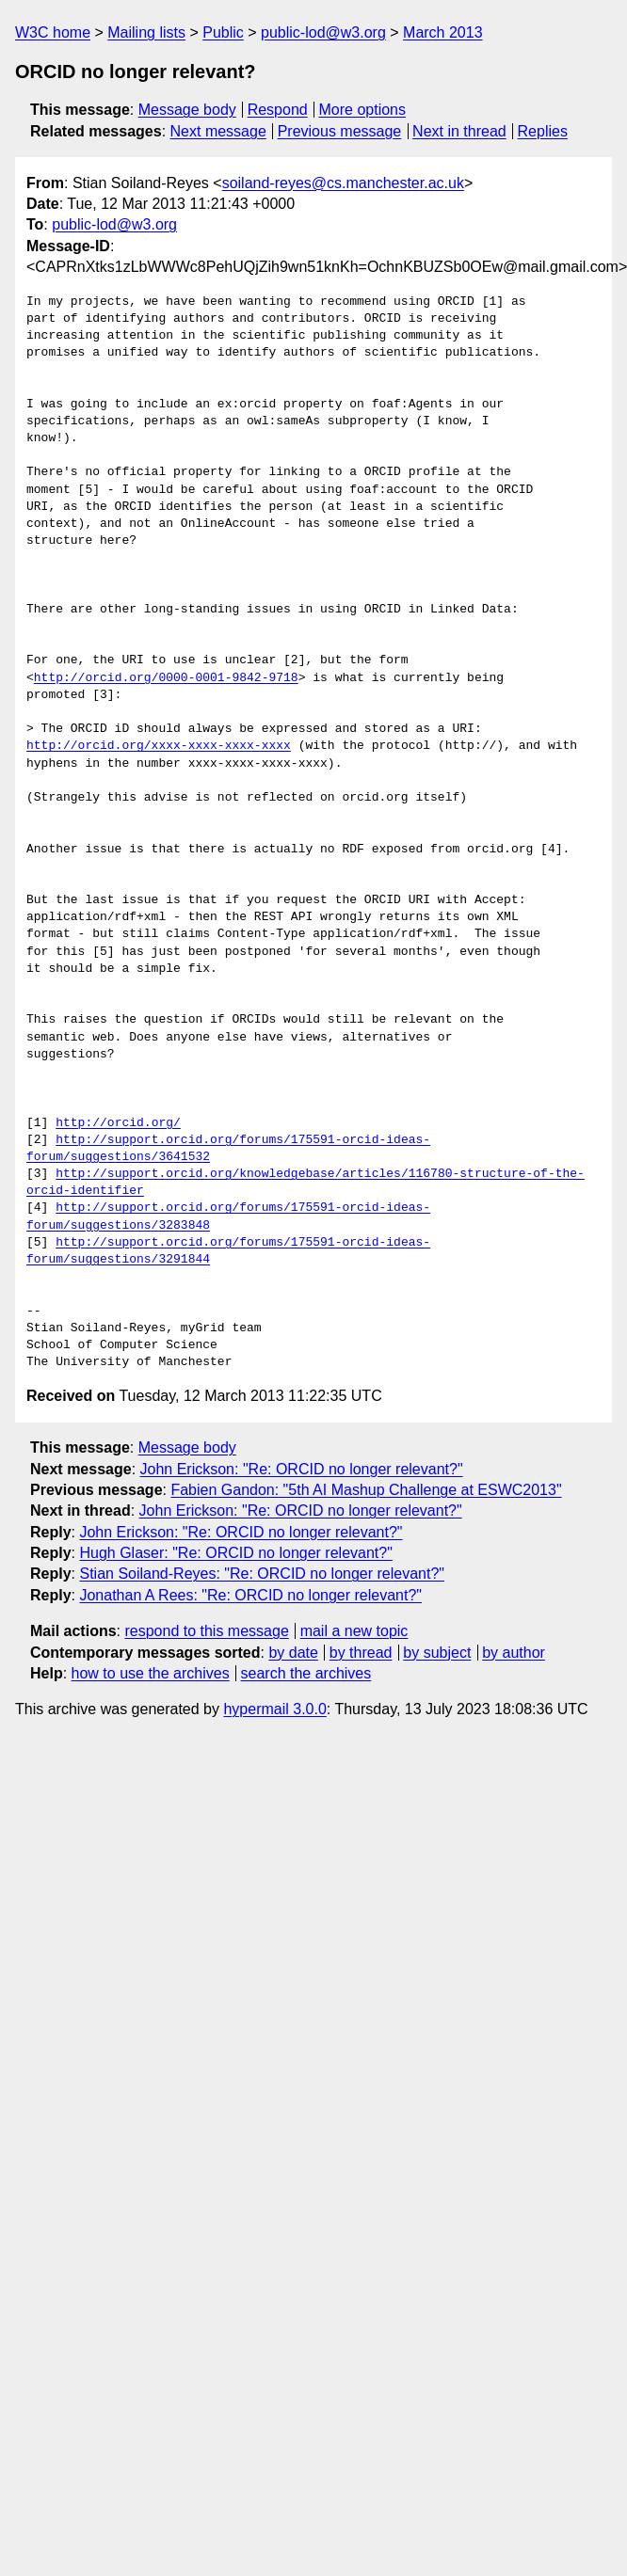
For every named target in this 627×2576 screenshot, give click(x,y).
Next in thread (459, 131)
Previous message (340, 131)
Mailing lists (146, 32)
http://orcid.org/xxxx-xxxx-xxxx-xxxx (158, 746)
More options (363, 110)
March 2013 (443, 32)
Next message (218, 131)
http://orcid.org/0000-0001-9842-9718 (166, 678)
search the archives (306, 1673)
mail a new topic (354, 1631)
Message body (187, 110)
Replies (543, 131)
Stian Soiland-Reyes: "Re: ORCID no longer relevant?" (261, 1574)
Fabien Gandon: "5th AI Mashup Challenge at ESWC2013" (365, 1490)
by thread (361, 1653)
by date (292, 1653)
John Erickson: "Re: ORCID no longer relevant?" (301, 1469)
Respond (278, 110)
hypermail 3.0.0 (274, 1709)
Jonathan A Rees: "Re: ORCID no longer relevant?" (250, 1595)
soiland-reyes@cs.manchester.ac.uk (343, 183)
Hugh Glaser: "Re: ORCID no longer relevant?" (235, 1553)
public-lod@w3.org (323, 32)
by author (513, 1653)
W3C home (52, 32)
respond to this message (206, 1631)
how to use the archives (151, 1673)
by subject (437, 1653)
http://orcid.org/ (118, 1123)
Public (223, 32)
